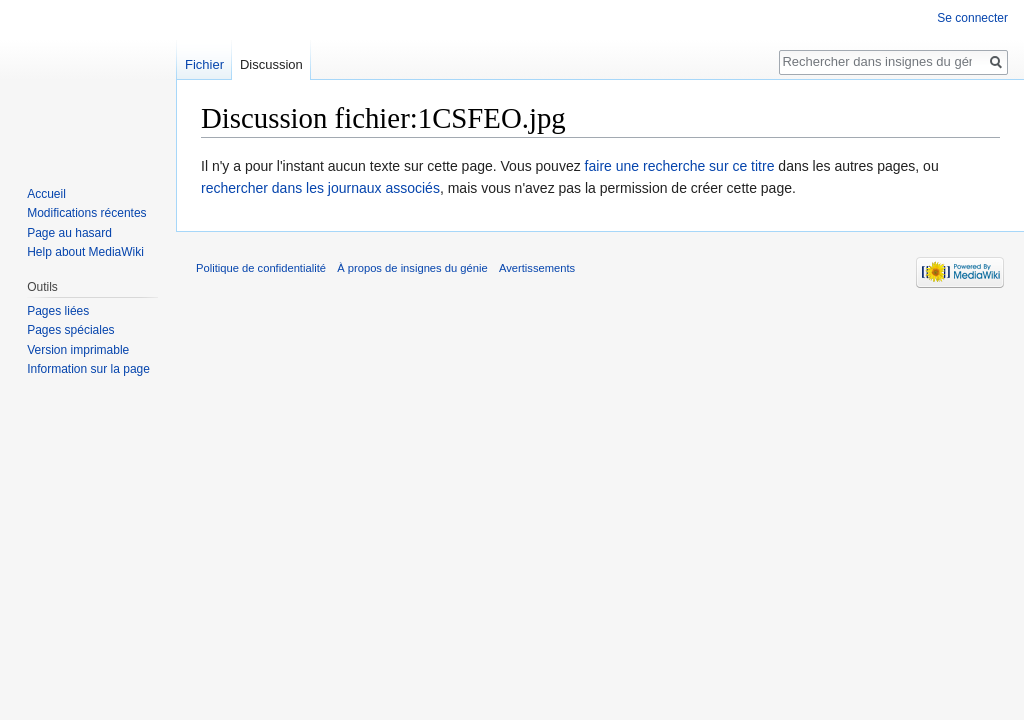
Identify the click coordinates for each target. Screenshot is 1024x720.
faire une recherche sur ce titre (680, 166)
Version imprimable (78, 350)
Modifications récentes (86, 213)
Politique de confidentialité (261, 268)
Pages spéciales (70, 330)
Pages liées (58, 311)
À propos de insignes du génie (412, 268)
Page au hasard (69, 233)
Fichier (204, 64)
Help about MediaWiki (85, 252)
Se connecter (972, 18)
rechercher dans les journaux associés (320, 188)
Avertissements (537, 268)
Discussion (271, 64)
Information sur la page (88, 369)
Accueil (46, 194)
